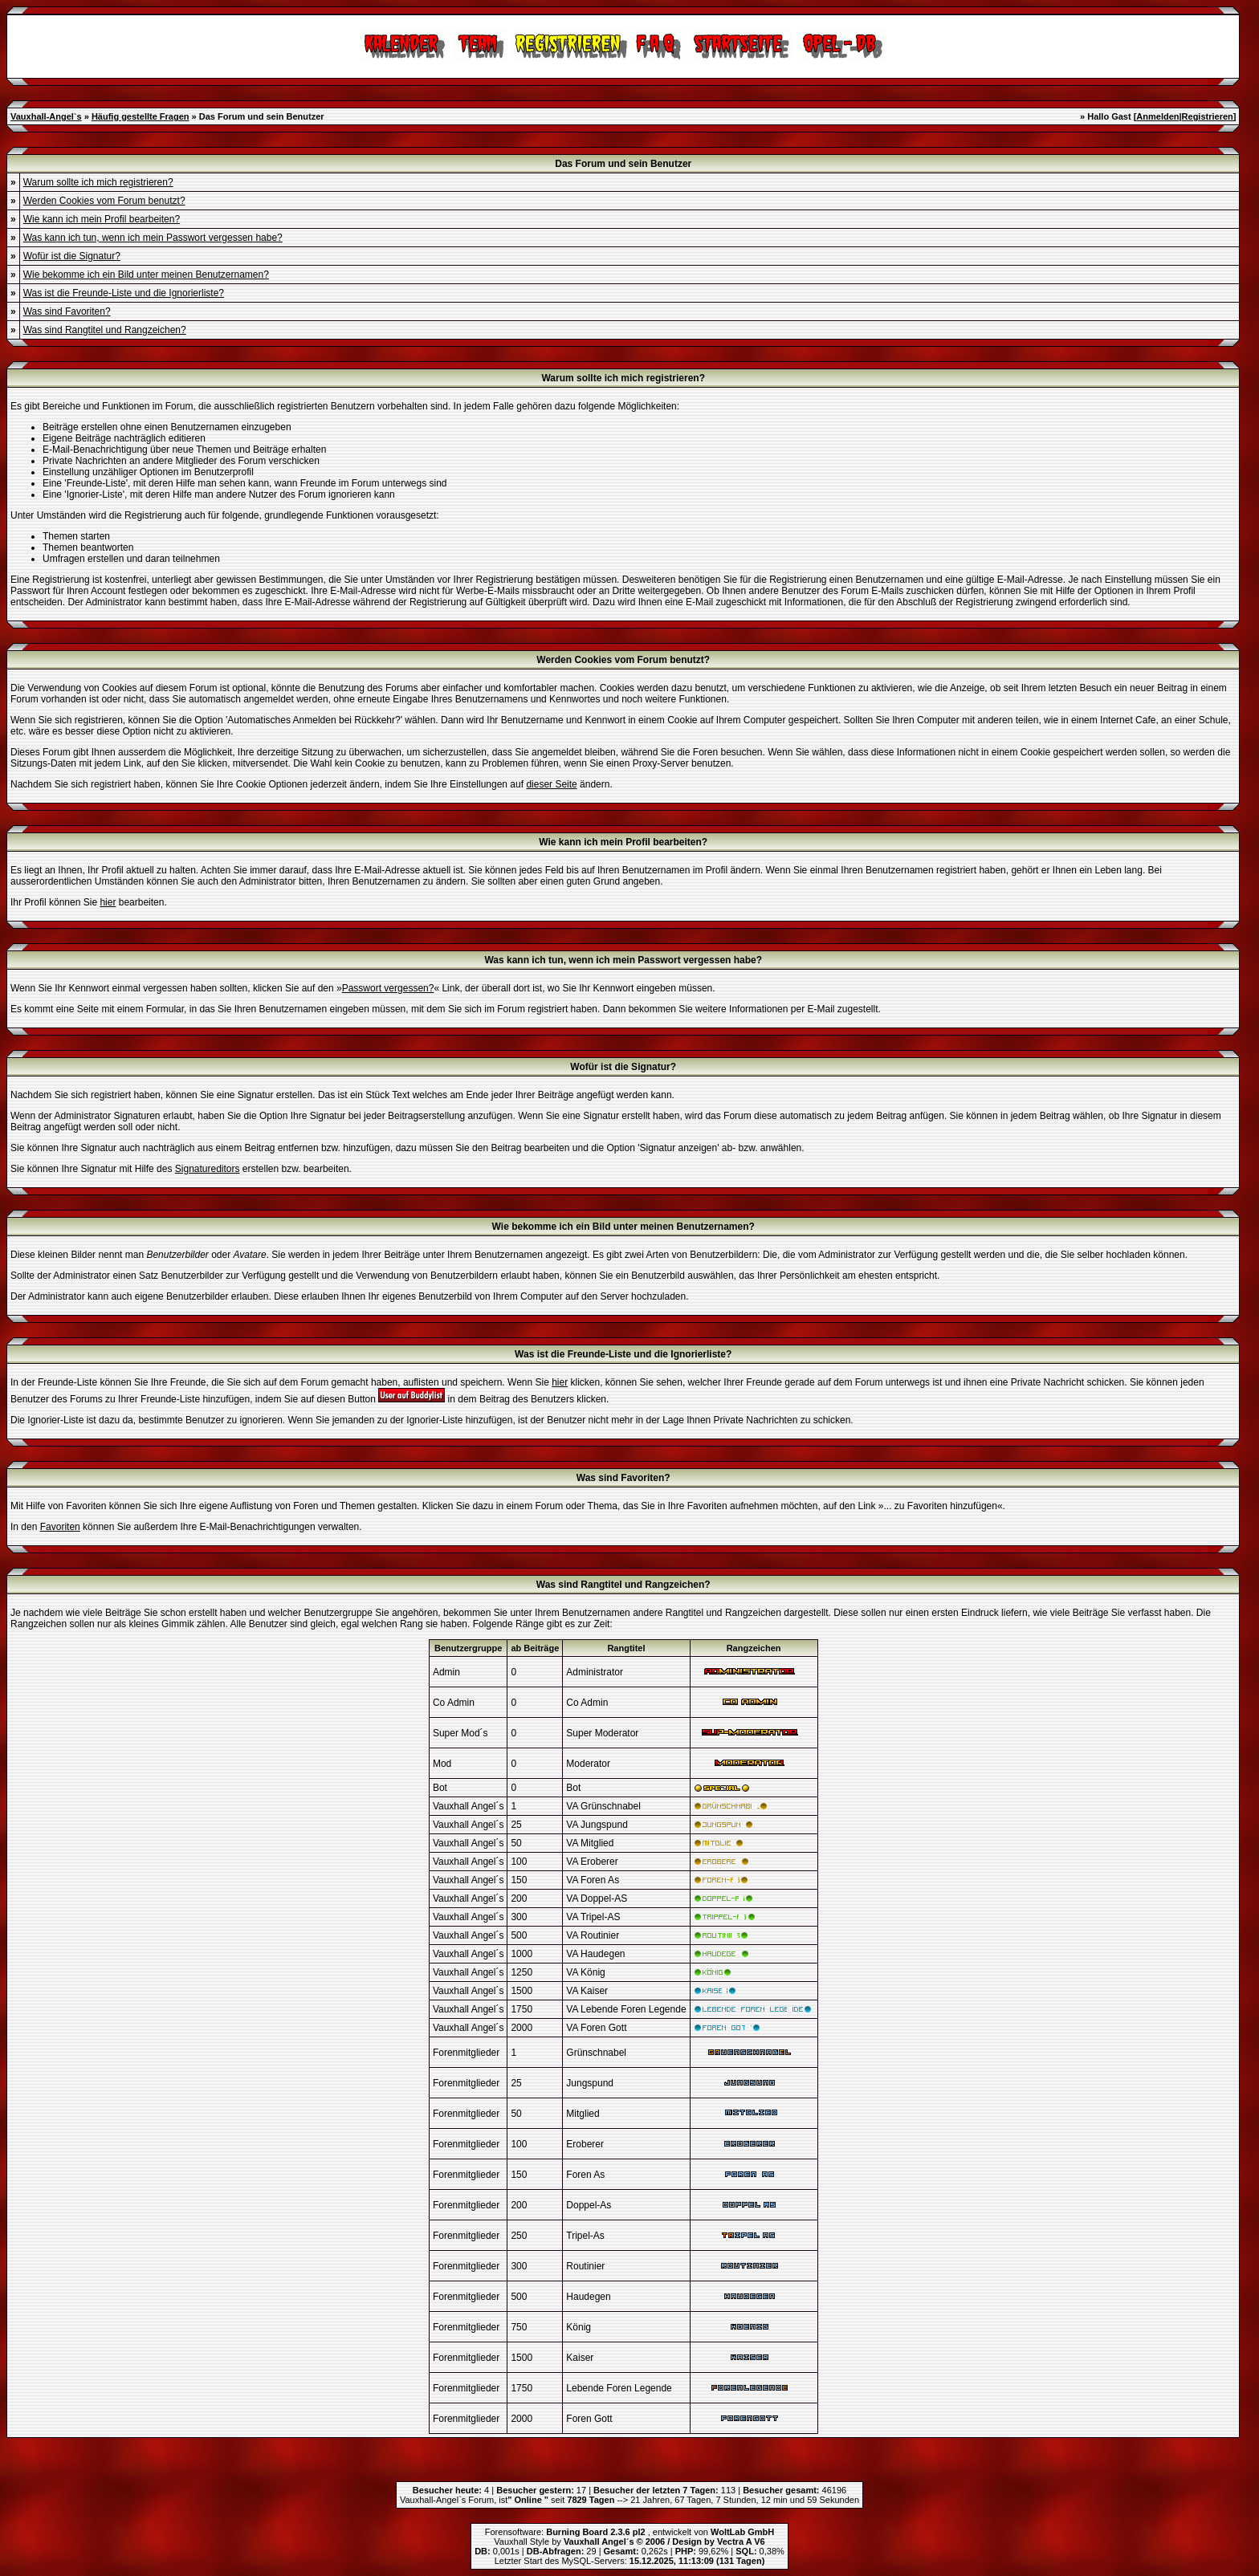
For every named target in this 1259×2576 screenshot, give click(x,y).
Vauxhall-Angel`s (46, 116)
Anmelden (1157, 116)
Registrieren (1207, 116)
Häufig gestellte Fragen (140, 116)
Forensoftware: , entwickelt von (629, 2532)
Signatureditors (207, 1168)
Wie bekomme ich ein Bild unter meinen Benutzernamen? (146, 274)
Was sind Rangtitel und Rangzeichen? (104, 330)
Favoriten (60, 1526)
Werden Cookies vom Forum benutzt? (104, 200)
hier (108, 902)
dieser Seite (551, 784)
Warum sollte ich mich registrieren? (98, 182)
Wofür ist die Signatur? (71, 256)
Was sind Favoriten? (67, 311)
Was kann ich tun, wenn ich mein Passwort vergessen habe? (153, 237)
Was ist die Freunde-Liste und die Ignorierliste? (123, 293)
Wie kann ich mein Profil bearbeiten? (101, 219)
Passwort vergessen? (388, 988)
